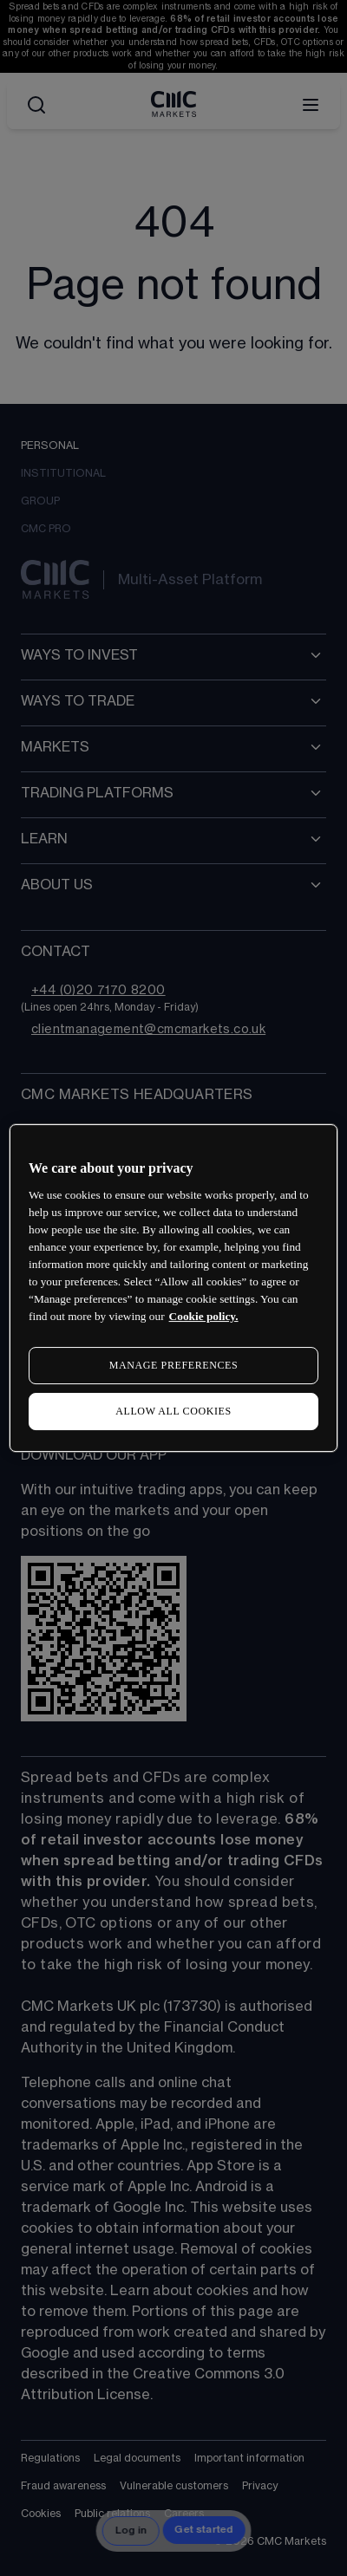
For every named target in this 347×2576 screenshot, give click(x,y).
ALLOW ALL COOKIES (173, 1411)
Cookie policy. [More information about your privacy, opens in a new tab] (204, 1316)
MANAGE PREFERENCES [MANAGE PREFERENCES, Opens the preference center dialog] (173, 1365)
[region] (173, 1288)
